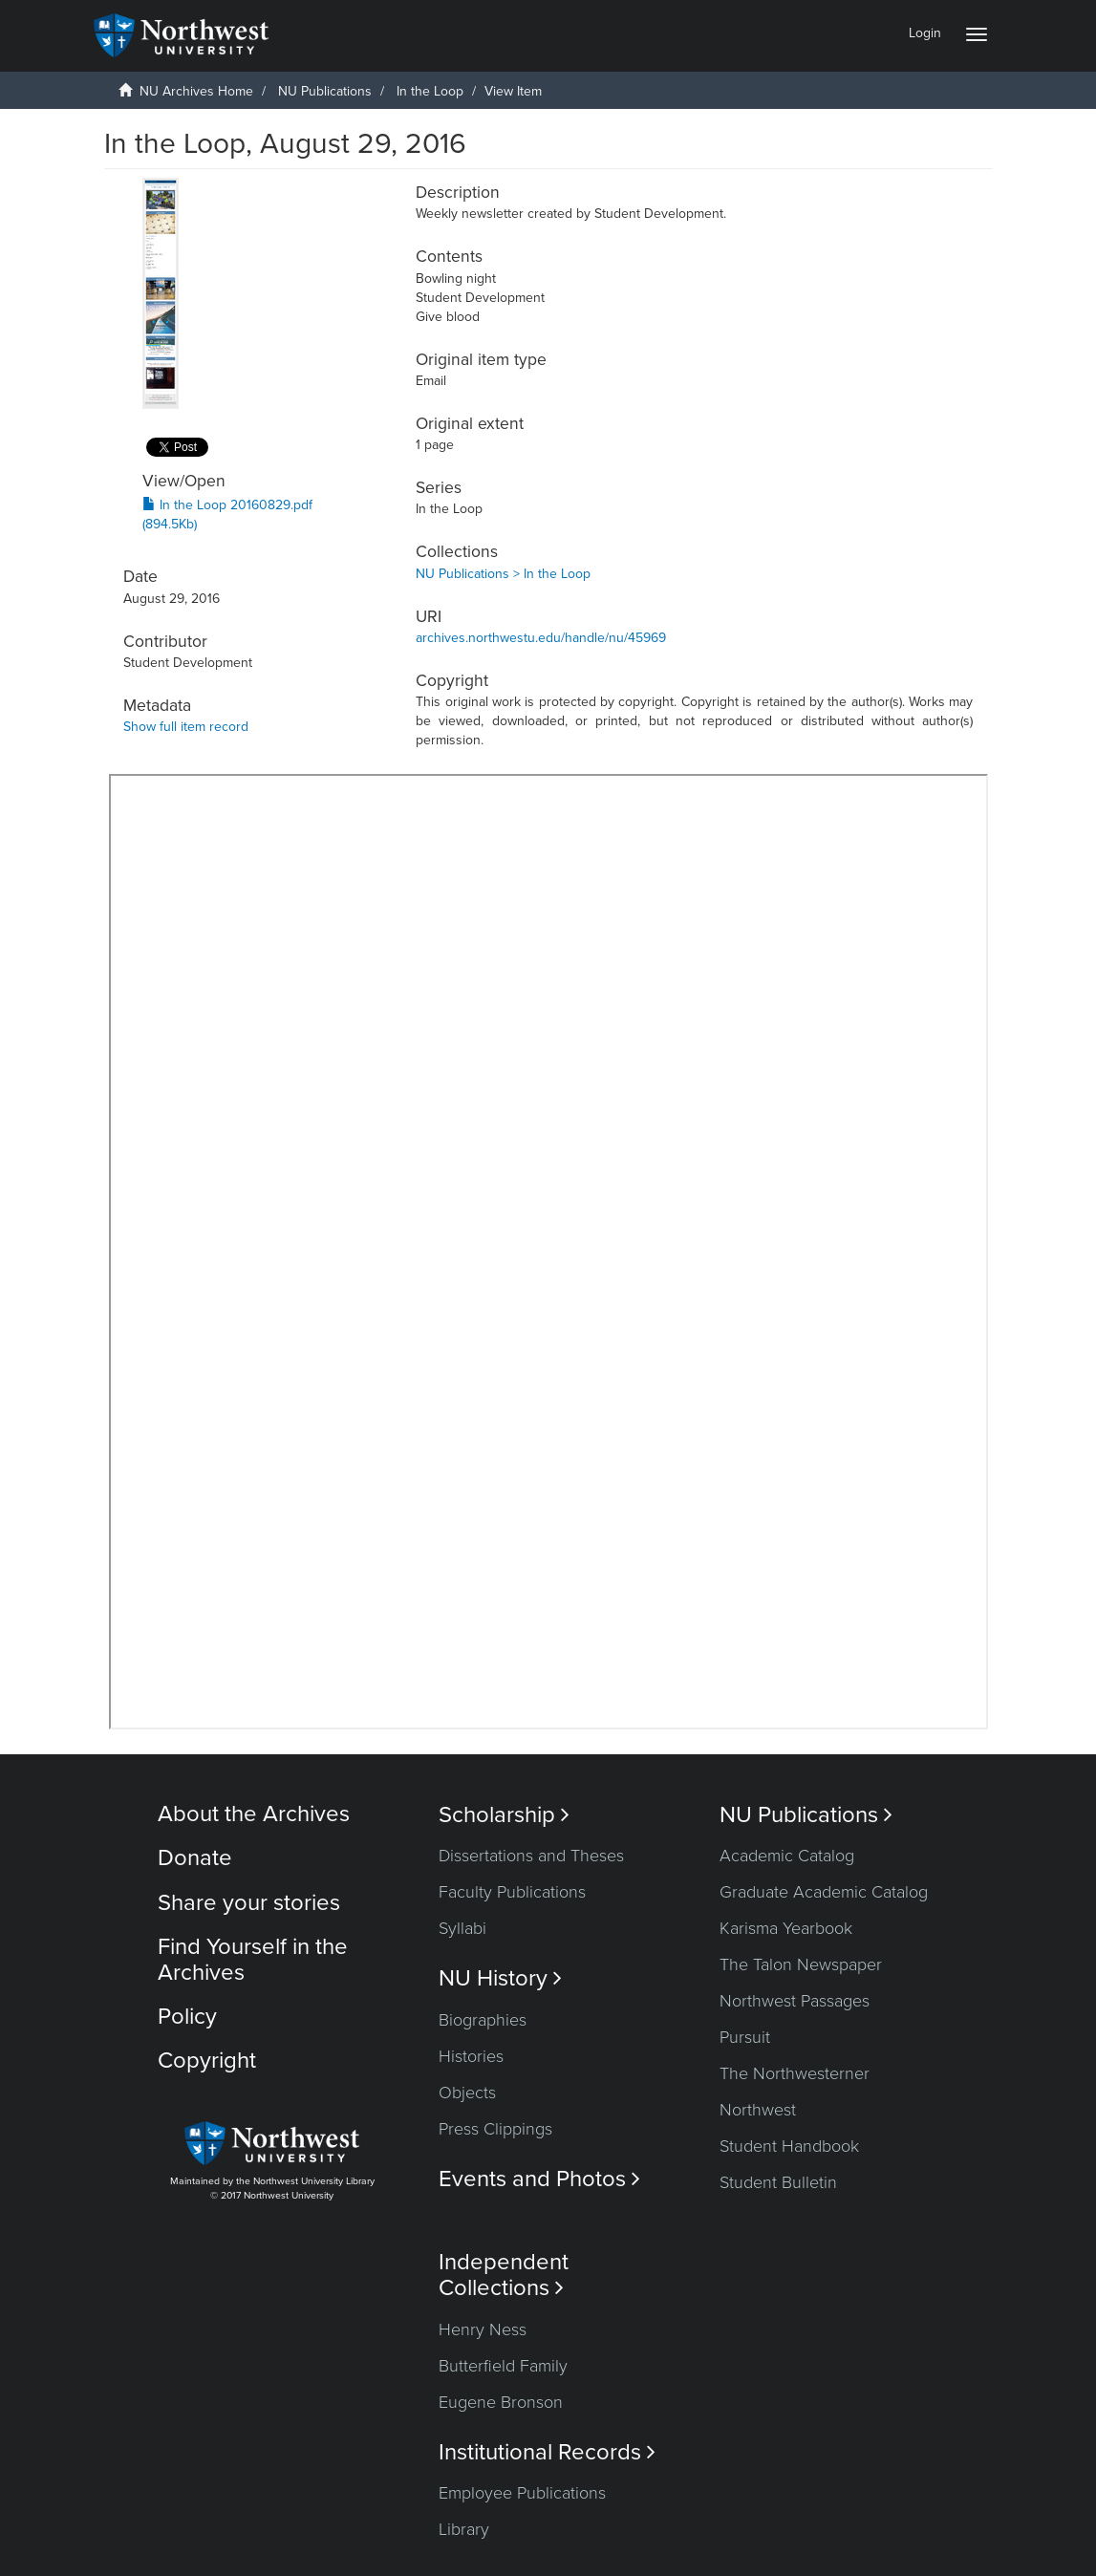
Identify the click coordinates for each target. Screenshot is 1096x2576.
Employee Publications (522, 2492)
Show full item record (185, 727)
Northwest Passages (795, 2000)
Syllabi (462, 1928)
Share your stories (249, 1903)
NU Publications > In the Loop (503, 574)
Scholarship (504, 1815)
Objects (467, 2092)
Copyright (207, 2060)
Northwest (758, 2109)
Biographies (483, 2019)
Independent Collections (504, 2275)
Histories (471, 2056)
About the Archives (254, 1814)
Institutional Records (547, 2452)
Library (464, 2529)
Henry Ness (483, 2329)
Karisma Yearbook (786, 1928)
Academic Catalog (787, 1855)
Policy (187, 2016)
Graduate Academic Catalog (824, 1891)
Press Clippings (495, 2128)
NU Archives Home (196, 91)
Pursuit (745, 2037)
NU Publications (325, 91)
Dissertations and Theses (531, 1855)
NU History (500, 1978)
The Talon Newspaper (801, 1964)
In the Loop (430, 91)
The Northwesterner (795, 2073)
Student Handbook (789, 2146)
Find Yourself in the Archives (253, 1959)
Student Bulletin (778, 2182)
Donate (195, 1858)
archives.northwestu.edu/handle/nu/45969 (541, 638)
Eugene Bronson (501, 2402)
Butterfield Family (503, 2365)
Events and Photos (539, 2179)
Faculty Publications (512, 1891)
